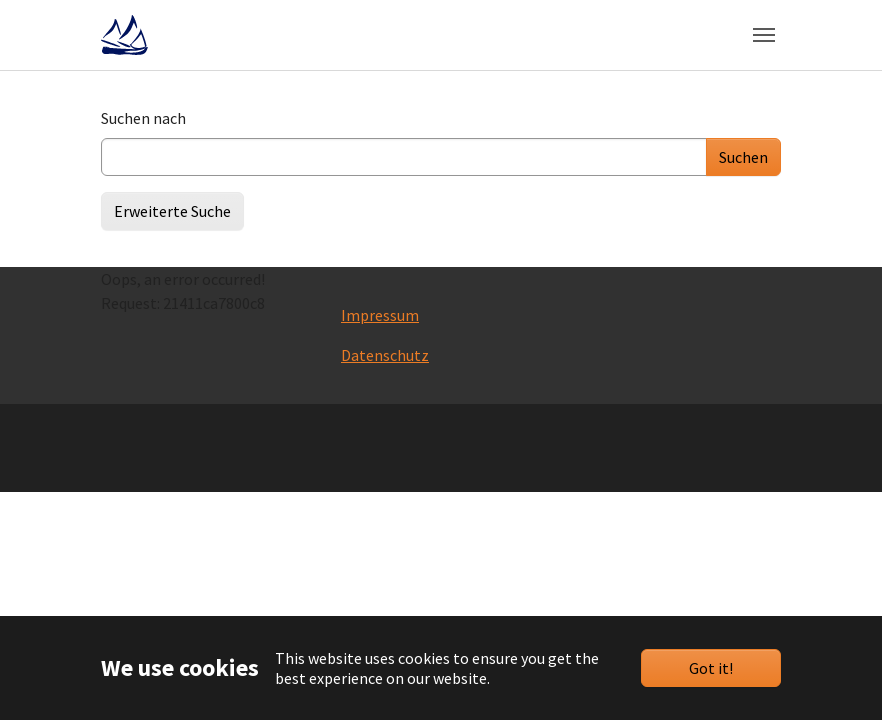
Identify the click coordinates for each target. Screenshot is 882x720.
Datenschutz (385, 355)
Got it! (711, 668)
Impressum (380, 315)
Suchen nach (143, 118)
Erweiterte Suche (172, 211)
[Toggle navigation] (764, 35)
